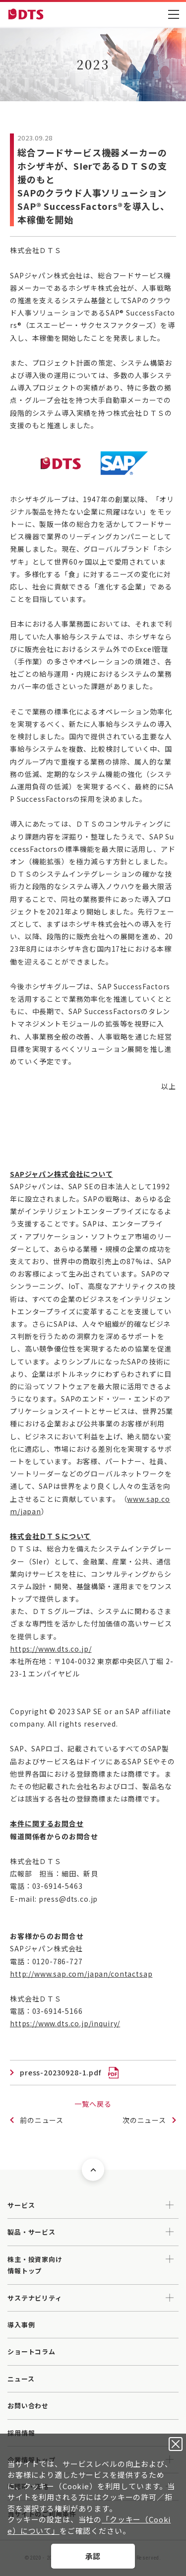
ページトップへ (93, 2170)
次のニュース (144, 2120)
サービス (21, 2205)
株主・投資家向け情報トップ (34, 2264)
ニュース (20, 2378)
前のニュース (41, 2120)
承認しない (176, 2444)
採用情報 (21, 2433)
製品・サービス (31, 2232)
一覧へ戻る (92, 2104)
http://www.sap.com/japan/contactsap (81, 1974)
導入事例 (21, 2324)
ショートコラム (31, 2351)
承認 (93, 2556)
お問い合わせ (28, 2405)
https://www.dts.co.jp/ (50, 1649)
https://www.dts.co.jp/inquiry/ (65, 2023)
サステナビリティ (34, 2298)
